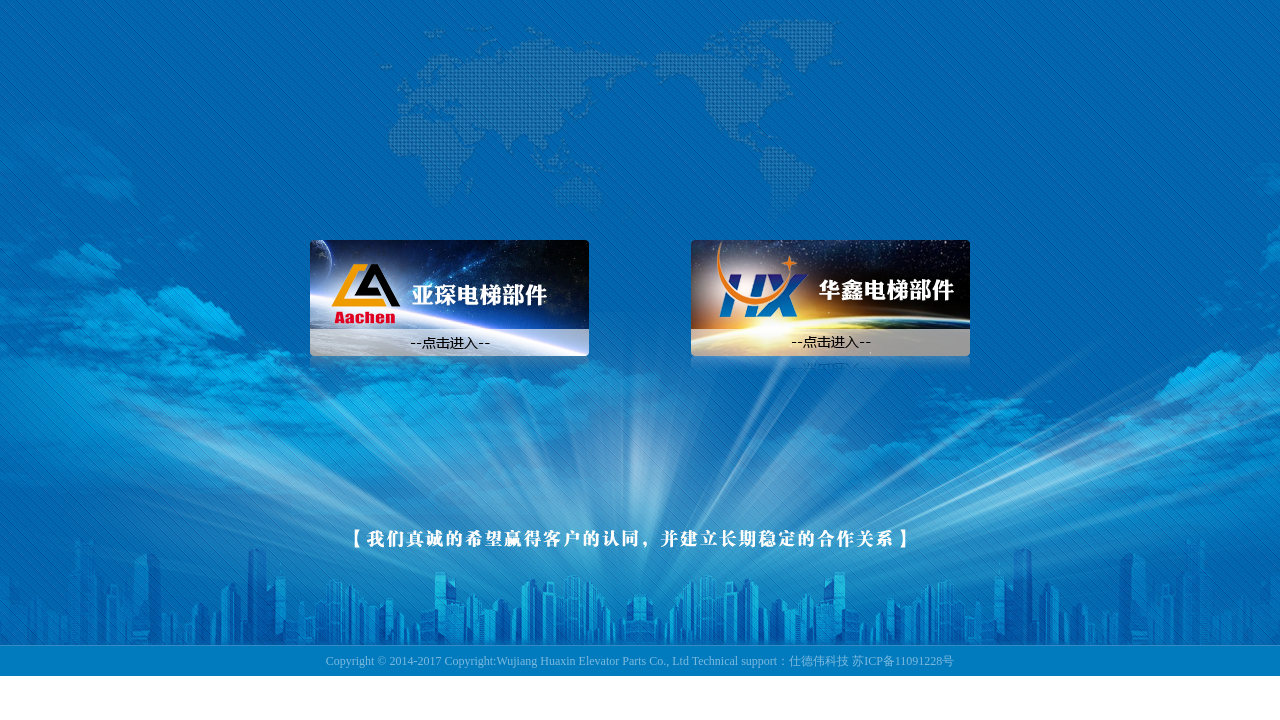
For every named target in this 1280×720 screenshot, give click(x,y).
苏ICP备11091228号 (903, 661)
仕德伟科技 (819, 661)
